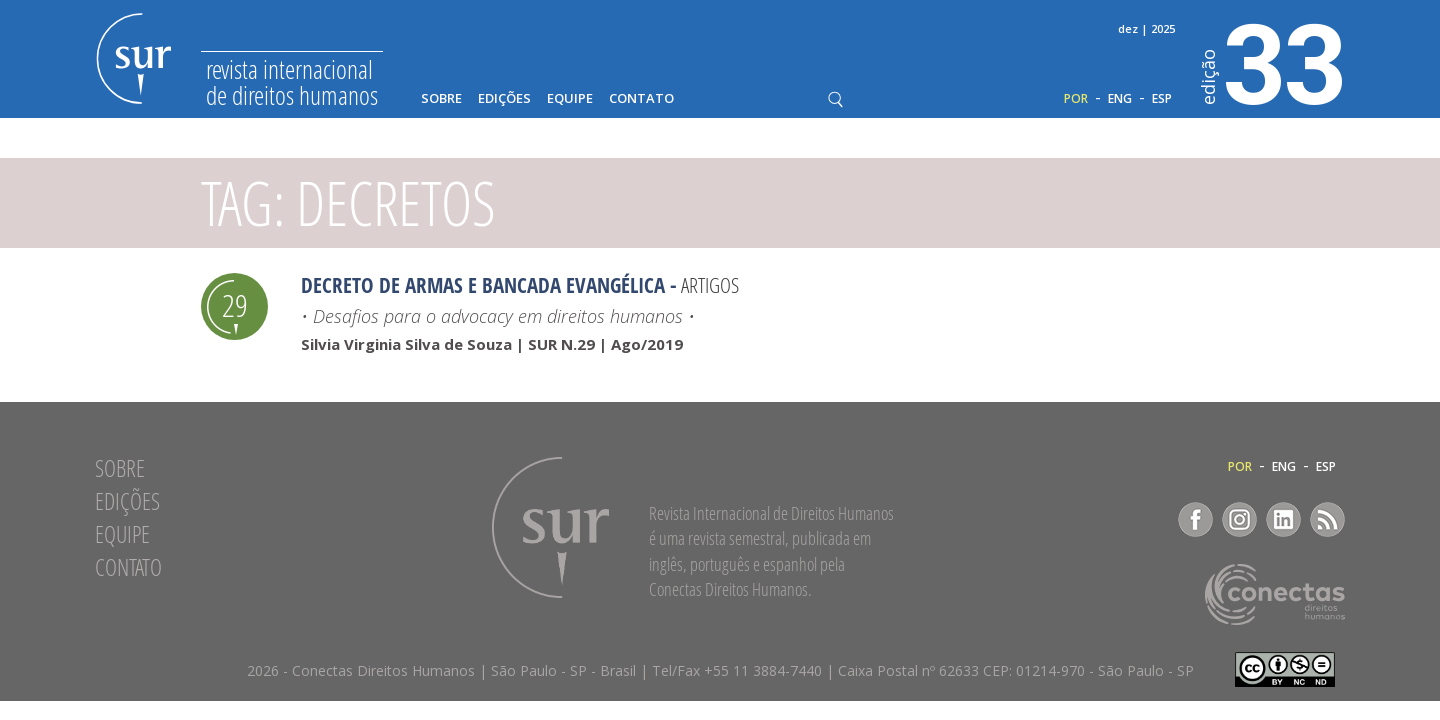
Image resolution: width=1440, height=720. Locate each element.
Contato (641, 98)
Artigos (710, 285)
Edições (504, 98)
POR (1076, 99)
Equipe (570, 98)
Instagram (1239, 519)
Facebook (1195, 519)
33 (1273, 61)
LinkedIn (1283, 519)
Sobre (441, 98)
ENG (1120, 99)
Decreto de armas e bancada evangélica (483, 285)
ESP (1162, 99)
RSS (1327, 519)
